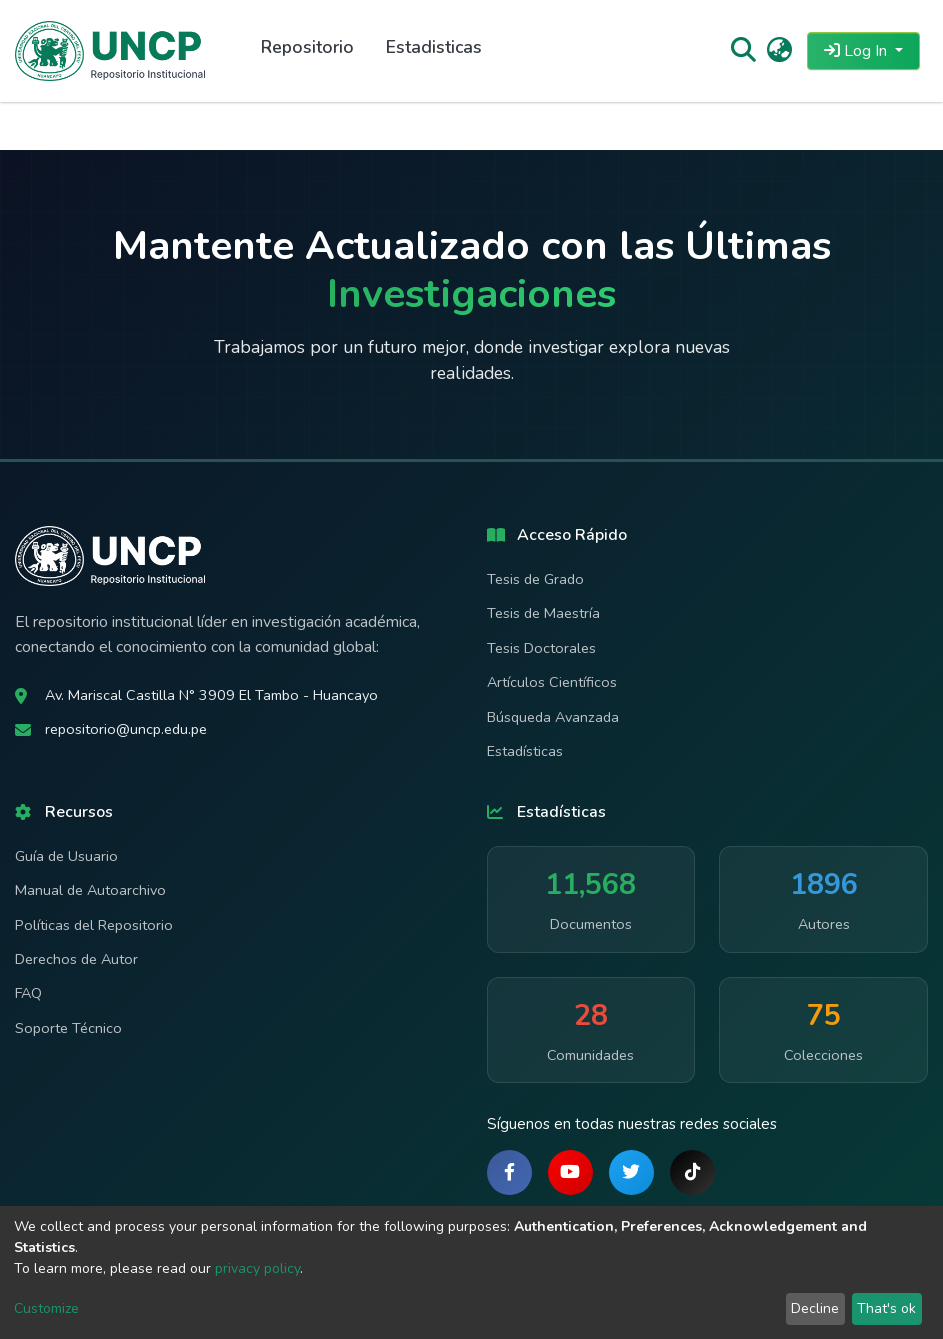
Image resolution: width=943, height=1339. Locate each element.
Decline (815, 1308)
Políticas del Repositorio (94, 925)
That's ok (886, 1308)
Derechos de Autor (76, 959)
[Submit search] (742, 51)
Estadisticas (434, 47)
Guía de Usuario (66, 856)
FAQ (28, 993)
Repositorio (307, 47)
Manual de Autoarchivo (90, 890)
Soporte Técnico (68, 1028)
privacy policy (257, 1268)
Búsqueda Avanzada (553, 717)
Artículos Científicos (552, 682)
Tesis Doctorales (541, 648)
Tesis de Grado (535, 579)
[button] (779, 51)
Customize (46, 1308)
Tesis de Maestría (543, 613)
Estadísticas (525, 751)
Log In (857, 51)
